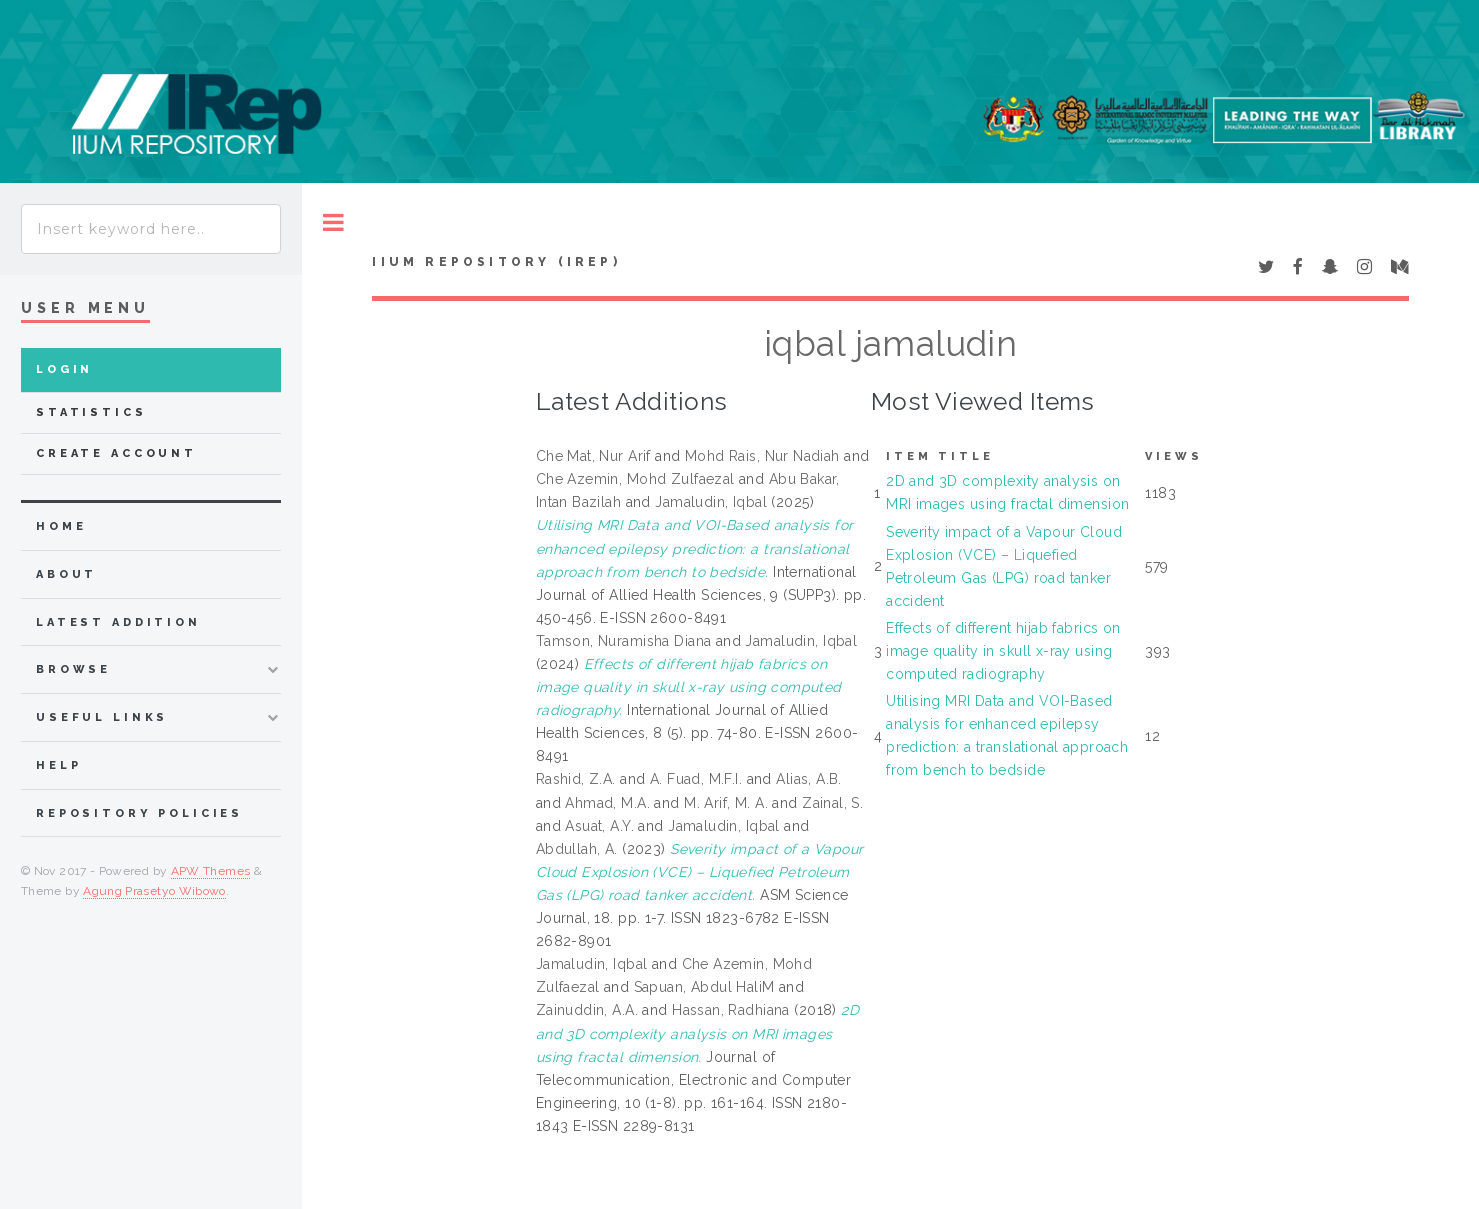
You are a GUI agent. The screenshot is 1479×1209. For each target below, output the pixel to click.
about (66, 574)
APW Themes (211, 871)
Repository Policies (139, 813)
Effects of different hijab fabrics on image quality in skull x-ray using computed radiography (1003, 651)
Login (64, 369)
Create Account (116, 453)
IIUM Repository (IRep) (496, 262)
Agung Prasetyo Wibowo (154, 891)
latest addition (118, 622)
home (61, 526)
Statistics (91, 412)
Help (58, 765)
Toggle (333, 222)
